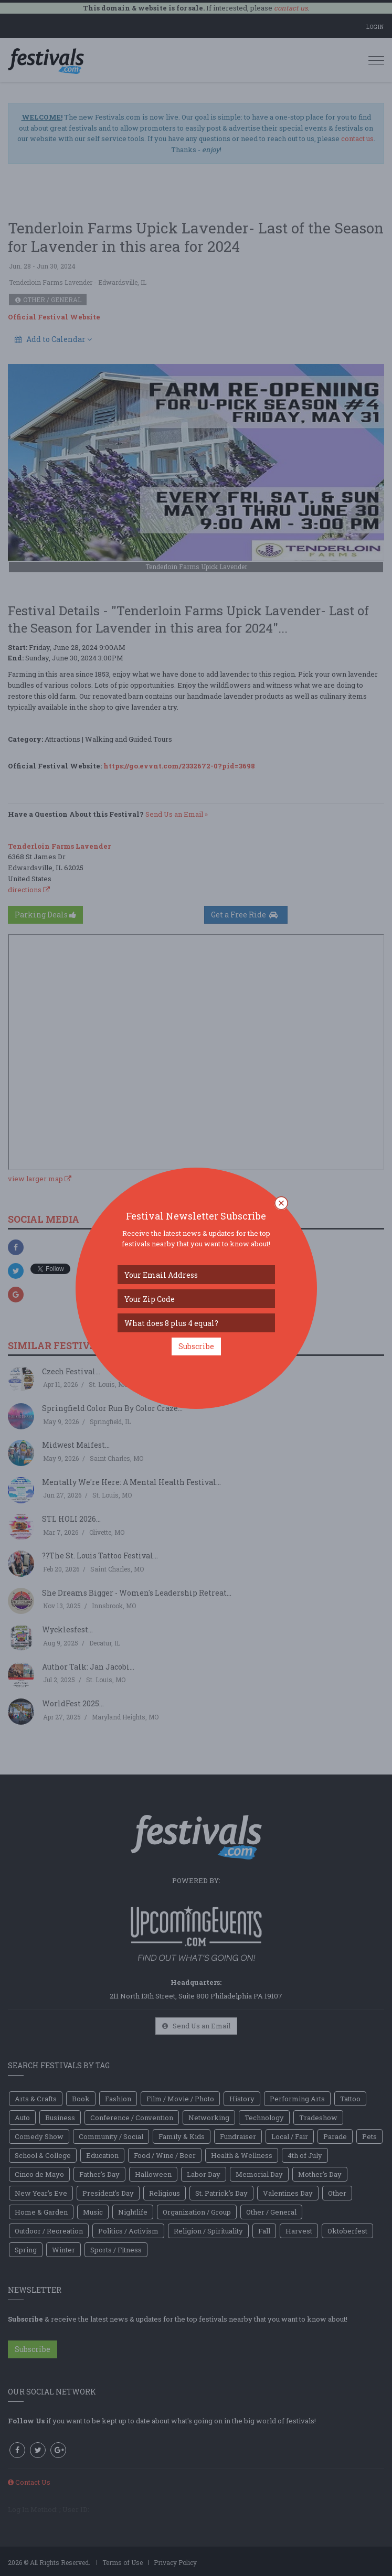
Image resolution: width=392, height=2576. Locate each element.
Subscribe (196, 1346)
